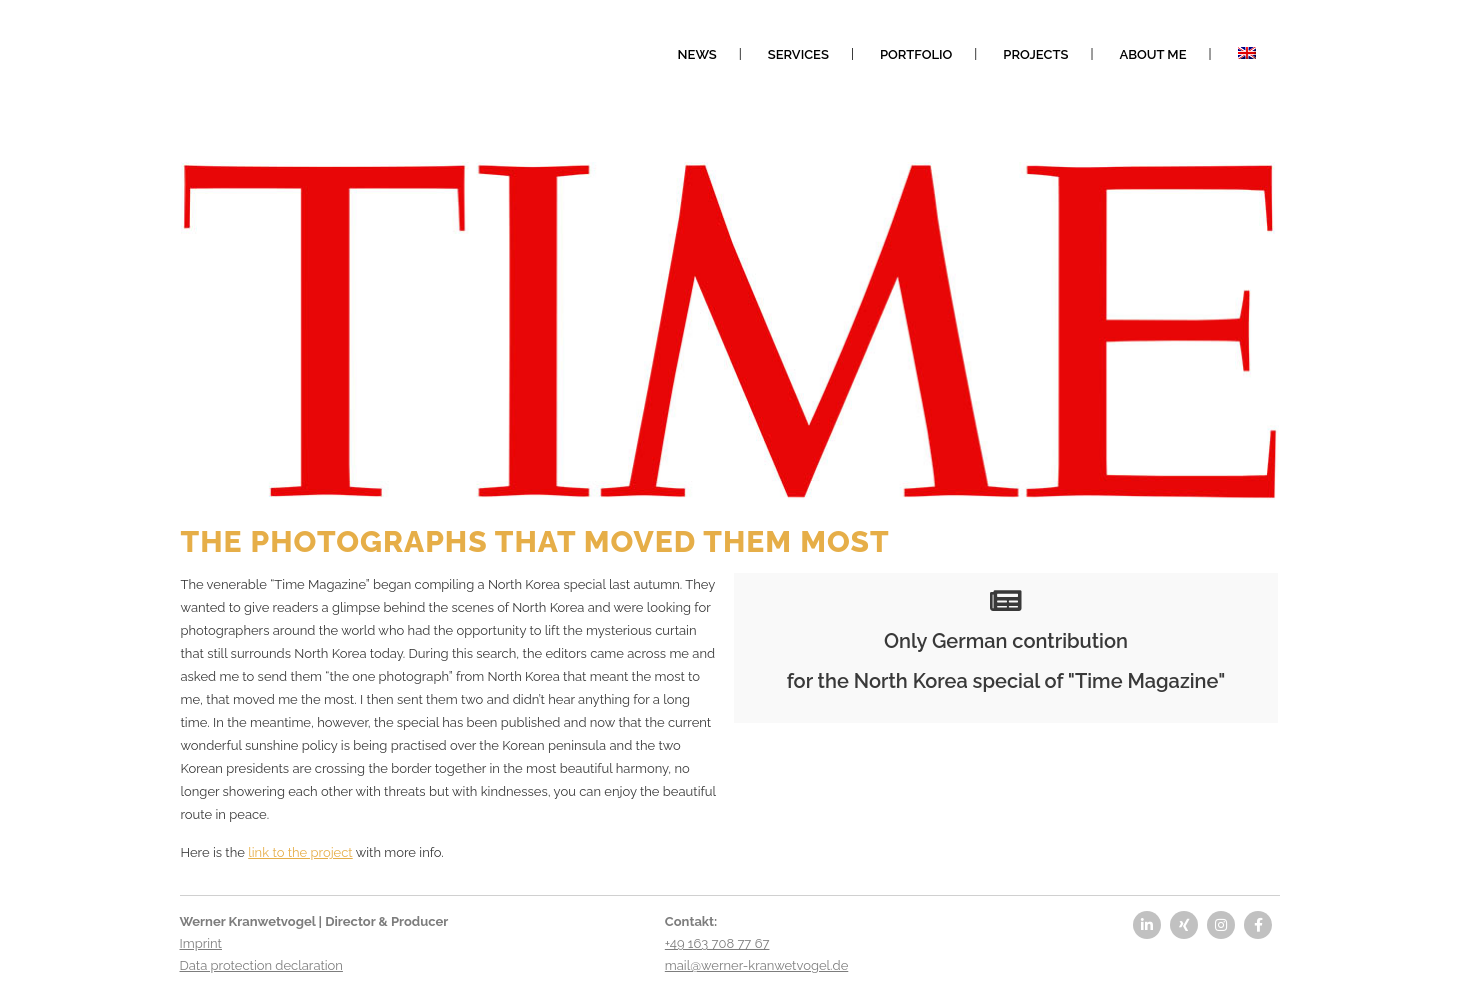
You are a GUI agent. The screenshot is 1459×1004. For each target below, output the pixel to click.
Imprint (201, 943)
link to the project (300, 852)
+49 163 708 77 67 (717, 943)
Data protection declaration (261, 965)
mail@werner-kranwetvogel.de (756, 965)
